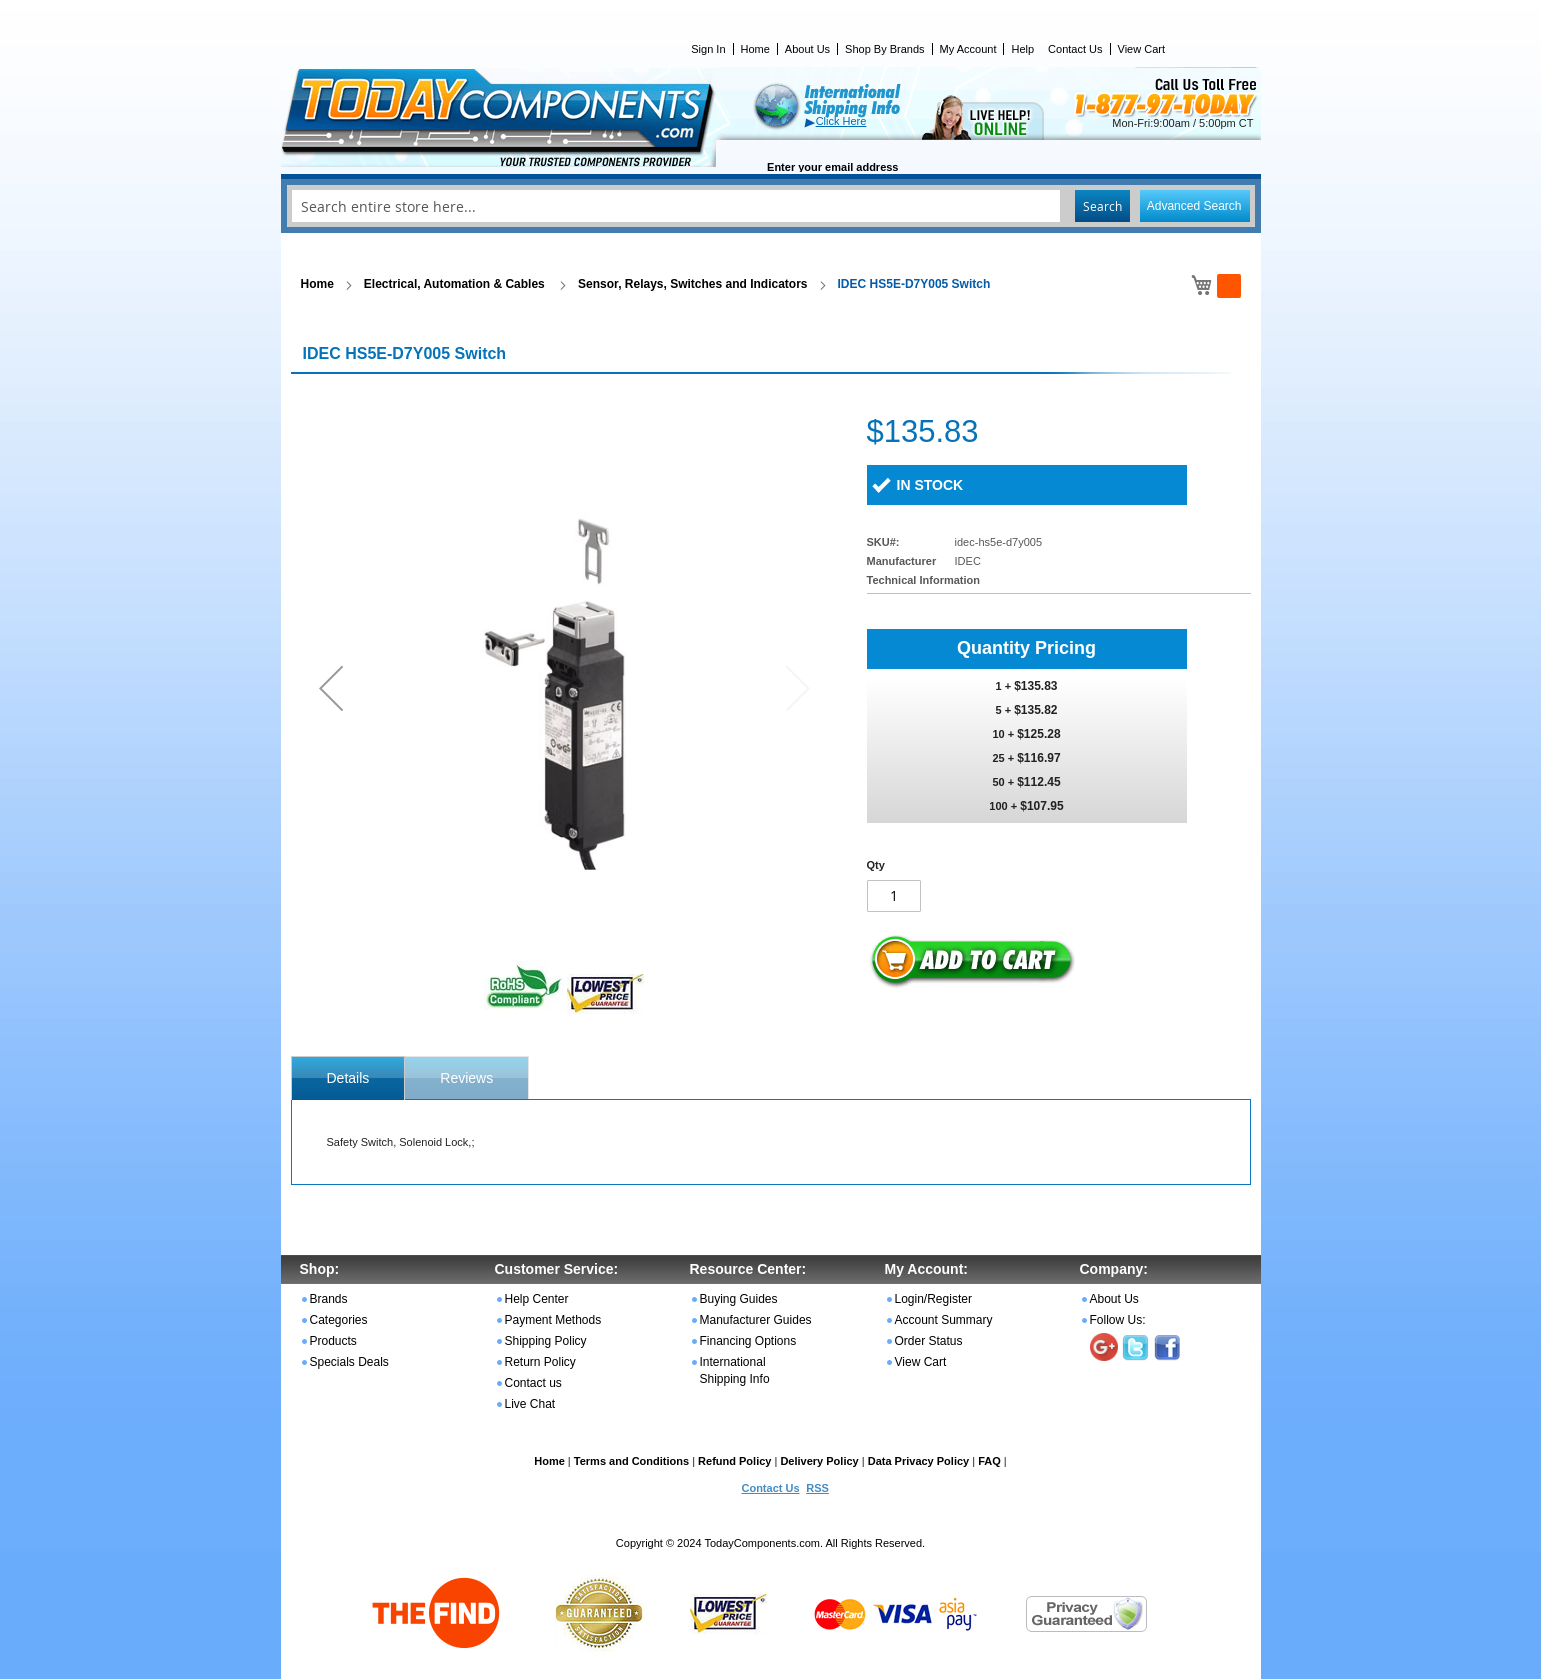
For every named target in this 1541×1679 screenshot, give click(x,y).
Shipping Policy (546, 1341)
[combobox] (771, 206)
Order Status (929, 1341)
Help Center (537, 1299)
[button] (331, 687)
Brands (329, 1299)
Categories (339, 1320)
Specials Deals (349, 1362)
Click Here (841, 121)
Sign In (708, 49)
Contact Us (1075, 49)
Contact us (533, 1383)
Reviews (466, 1078)
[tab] (348, 1078)
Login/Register (933, 1299)
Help (1022, 49)
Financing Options (748, 1341)
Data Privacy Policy (919, 1461)
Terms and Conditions (631, 1461)
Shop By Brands (885, 49)
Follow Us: (1118, 1320)
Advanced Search (1194, 206)
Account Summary (944, 1320)
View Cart (1141, 49)
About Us (807, 49)
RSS (817, 1488)
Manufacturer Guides (756, 1320)
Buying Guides (739, 1299)
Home (755, 49)
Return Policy (540, 1362)
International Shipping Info (735, 1370)
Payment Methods (553, 1320)
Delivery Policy (819, 1461)
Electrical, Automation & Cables (456, 284)
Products (333, 1341)
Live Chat (530, 1404)
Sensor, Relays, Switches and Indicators (692, 284)
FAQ (989, 1461)
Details (348, 1078)
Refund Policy (734, 1461)
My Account (968, 49)
